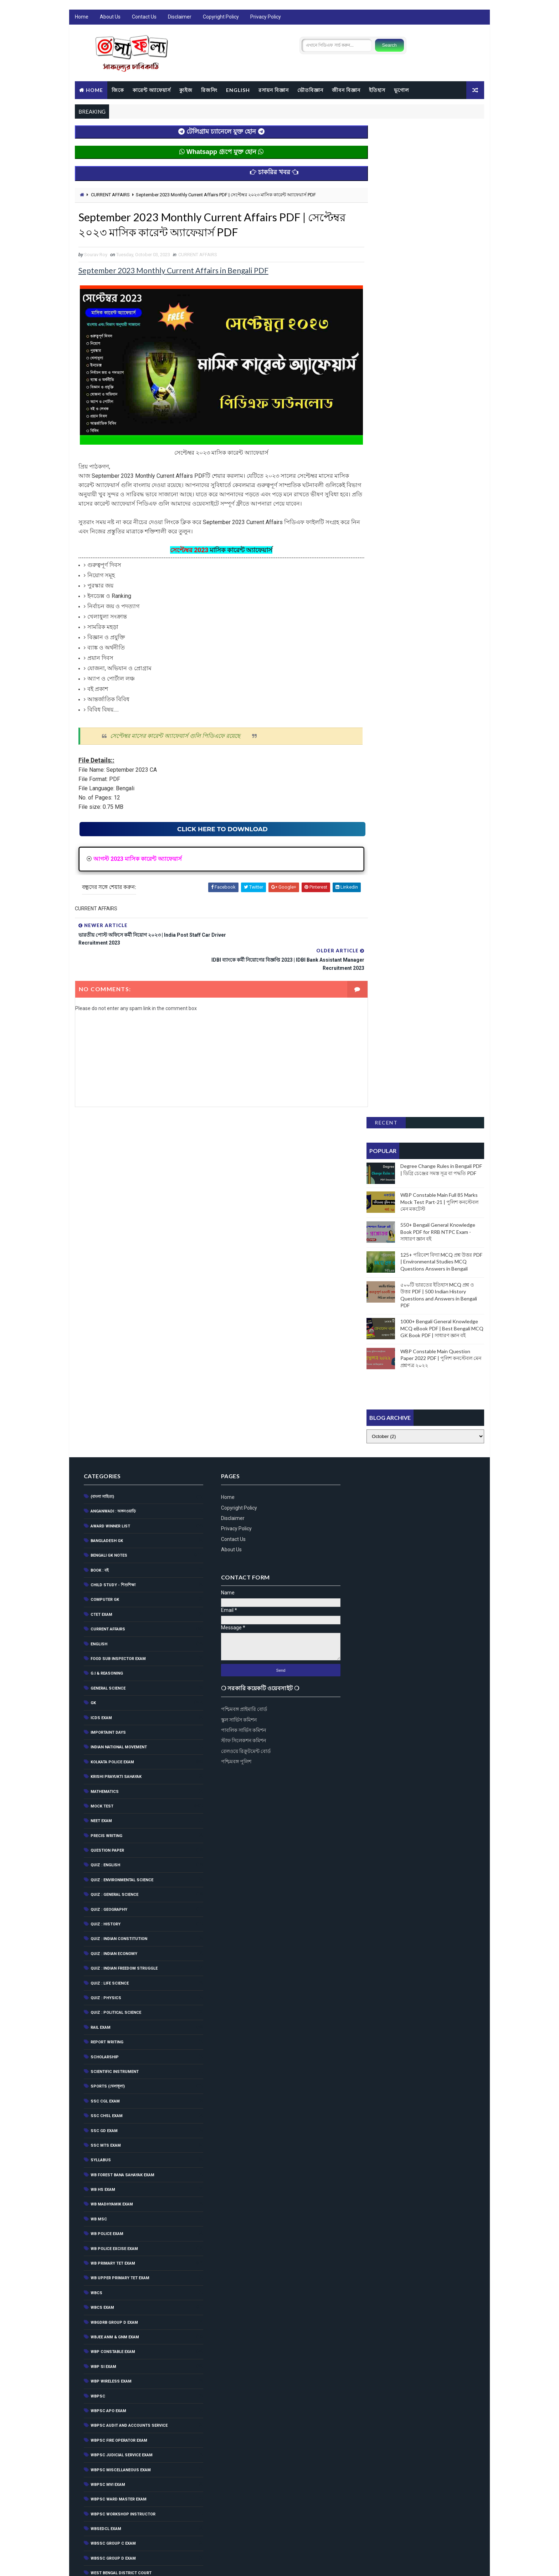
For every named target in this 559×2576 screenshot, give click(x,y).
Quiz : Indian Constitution (118, 1581)
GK (93, 1345)
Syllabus (100, 1802)
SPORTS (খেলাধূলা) (107, 1729)
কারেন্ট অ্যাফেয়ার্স (151, 90)
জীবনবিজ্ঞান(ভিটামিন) (108, 2319)
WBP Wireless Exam (110, 2024)
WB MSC (98, 1861)
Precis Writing (106, 1478)
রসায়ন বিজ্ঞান (273, 90)
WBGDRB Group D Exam (114, 1964)
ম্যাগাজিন (97, 2466)
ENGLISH (238, 90)
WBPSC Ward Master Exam (118, 2142)
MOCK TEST (101, 1449)
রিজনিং (209, 90)
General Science (107, 1331)
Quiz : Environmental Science (121, 1522)
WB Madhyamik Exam (111, 1847)
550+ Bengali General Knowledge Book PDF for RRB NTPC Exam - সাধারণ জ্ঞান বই (438, 241)
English (98, 1286)
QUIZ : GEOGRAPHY (108, 1552)
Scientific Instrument (114, 1714)
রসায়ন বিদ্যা (99, 2481)
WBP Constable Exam (112, 1994)
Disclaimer (179, 18)
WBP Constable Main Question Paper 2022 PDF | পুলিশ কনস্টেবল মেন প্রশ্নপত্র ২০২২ (441, 367)
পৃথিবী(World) (103, 2377)
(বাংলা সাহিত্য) (102, 1139)
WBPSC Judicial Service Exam (121, 2097)
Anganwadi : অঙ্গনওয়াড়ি (112, 1154)
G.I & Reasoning (106, 1316)
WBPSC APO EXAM (108, 2053)
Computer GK (104, 1242)
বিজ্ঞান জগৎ (100, 2407)
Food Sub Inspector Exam (117, 1301)
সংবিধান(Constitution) (113, 2525)
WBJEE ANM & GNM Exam (114, 1979)
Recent (386, 132)
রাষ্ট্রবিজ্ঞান (98, 2510)
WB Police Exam (106, 1876)
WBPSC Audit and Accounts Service (128, 2068)
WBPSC (97, 2038)
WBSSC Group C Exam (112, 2186)
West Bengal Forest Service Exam (126, 2230)
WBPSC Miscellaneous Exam (120, 2112)
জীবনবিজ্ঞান (100, 2304)
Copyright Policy (220, 18)
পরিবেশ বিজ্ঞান (102, 2363)
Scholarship (104, 1699)
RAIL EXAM (100, 1670)
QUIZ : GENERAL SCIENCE (114, 1537)
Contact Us (144, 18)
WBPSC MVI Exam (107, 2127)
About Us (109, 18)
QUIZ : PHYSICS (105, 1640)
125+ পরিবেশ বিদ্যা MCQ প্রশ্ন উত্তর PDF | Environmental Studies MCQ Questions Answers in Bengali (442, 271)
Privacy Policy (265, 18)
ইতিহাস (377, 90)
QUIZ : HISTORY (105, 1566)
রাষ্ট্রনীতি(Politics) (107, 2495)
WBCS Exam (102, 1950)
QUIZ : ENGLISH (105, 1507)
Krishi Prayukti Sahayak (115, 1419)
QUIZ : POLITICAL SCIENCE (115, 1655)
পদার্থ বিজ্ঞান (100, 2348)
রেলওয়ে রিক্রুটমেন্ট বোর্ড (377, 1292)
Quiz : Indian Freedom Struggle (123, 1611)
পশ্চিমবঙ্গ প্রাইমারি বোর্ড (376, 1250)
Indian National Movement (118, 1389)
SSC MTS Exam (105, 1788)
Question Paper (107, 1493)
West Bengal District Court (120, 2215)
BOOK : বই (99, 1212)
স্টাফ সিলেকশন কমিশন (375, 1282)
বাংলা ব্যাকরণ (101, 2392)
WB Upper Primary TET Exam (119, 1920)
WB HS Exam (102, 1832)
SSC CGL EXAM (104, 1743)
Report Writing (106, 1684)
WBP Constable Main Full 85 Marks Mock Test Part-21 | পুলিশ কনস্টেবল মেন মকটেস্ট (440, 211)
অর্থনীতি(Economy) (108, 2245)
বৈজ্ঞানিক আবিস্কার (105, 2422)
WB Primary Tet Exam (112, 1906)
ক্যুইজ (185, 90)
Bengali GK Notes (108, 1198)
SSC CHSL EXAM (106, 1758)
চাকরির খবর (99, 2289)
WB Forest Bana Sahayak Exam (122, 1817)
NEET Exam (101, 1463)
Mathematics (104, 1434)
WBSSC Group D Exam (112, 2201)
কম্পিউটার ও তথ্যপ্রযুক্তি (109, 2274)
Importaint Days (107, 1375)
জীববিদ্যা (97, 2333)
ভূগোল (401, 90)
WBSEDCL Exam (105, 2171)
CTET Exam (101, 1257)
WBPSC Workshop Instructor (122, 2156)
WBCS (96, 1935)
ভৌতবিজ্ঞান (310, 90)
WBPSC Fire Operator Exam (118, 2082)
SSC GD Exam (103, 1773)
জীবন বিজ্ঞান (346, 90)
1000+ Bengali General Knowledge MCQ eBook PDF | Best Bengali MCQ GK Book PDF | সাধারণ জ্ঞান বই (442, 337)
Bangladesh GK (106, 1183)
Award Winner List (110, 1168)
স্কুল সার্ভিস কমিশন (371, 1261)
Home (81, 18)
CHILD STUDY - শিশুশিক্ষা (112, 1227)
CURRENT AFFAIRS (110, 195)
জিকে (117, 90)
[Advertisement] (427, 398)
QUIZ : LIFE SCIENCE (109, 1625)
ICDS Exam (101, 1360)
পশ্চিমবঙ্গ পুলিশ (368, 1303)
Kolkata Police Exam (112, 1404)
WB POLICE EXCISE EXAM (114, 1891)
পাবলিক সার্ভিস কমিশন (375, 1271)
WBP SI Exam (103, 2009)
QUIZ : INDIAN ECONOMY (113, 1596)
